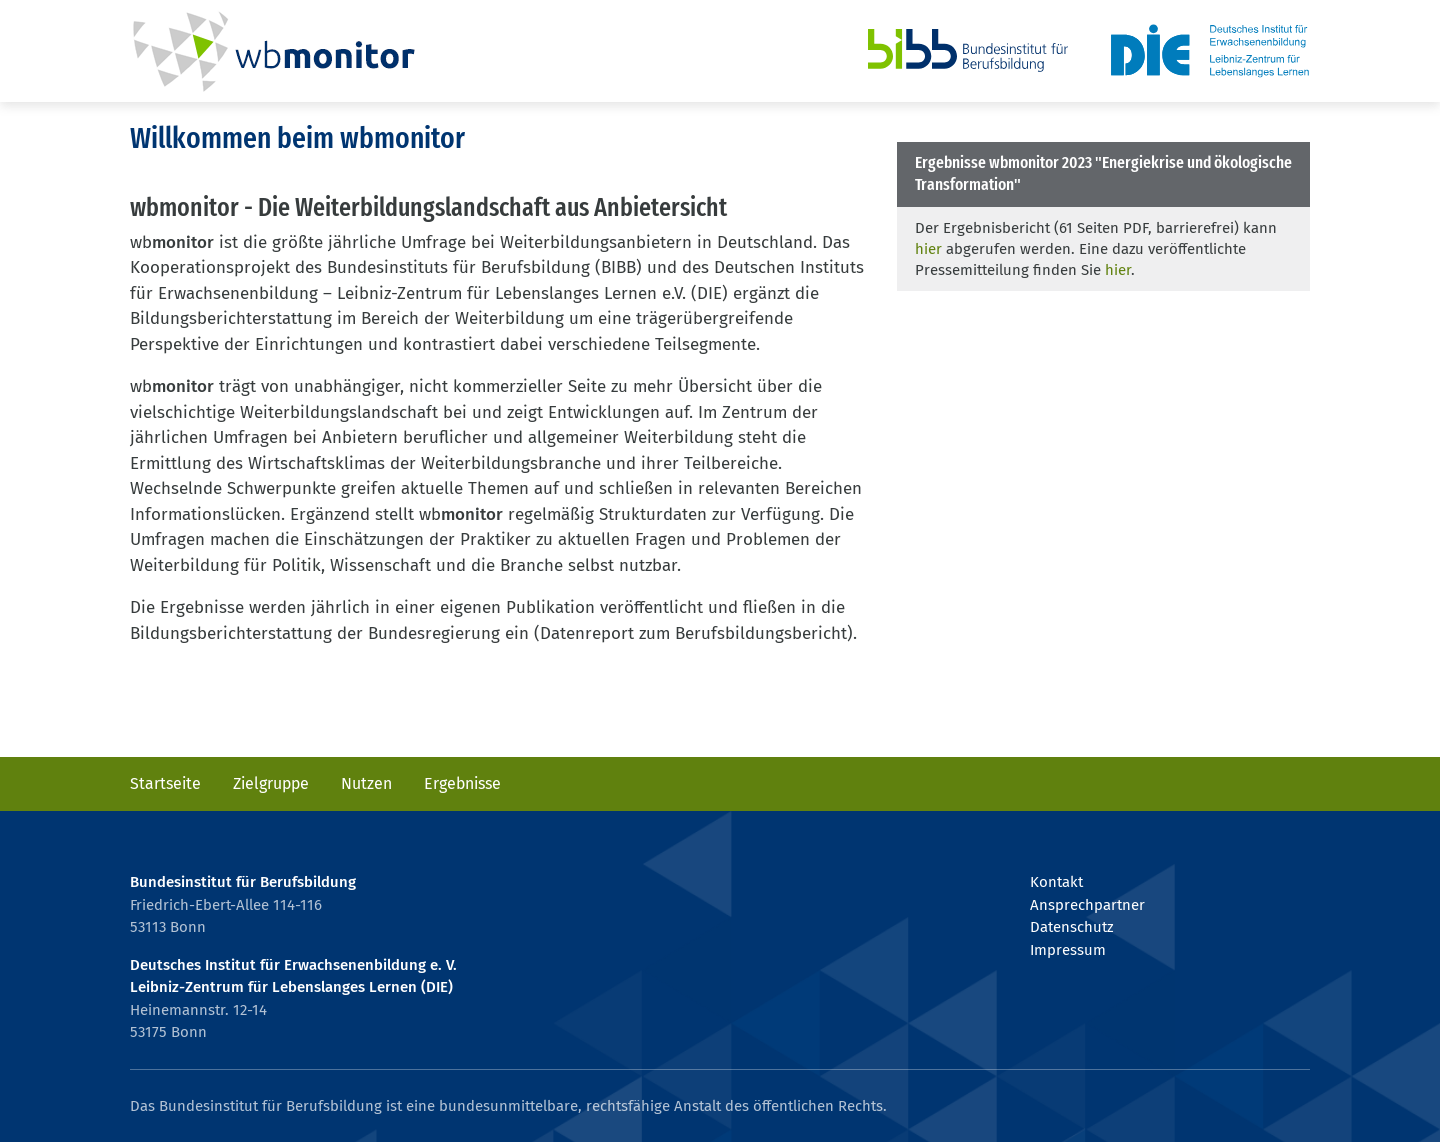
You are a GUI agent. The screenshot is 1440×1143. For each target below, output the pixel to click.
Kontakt (1056, 882)
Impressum (1068, 950)
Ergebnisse (462, 783)
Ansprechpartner (1087, 905)
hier (928, 249)
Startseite (165, 783)
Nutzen (366, 783)
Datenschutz (1071, 927)
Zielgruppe (271, 783)
